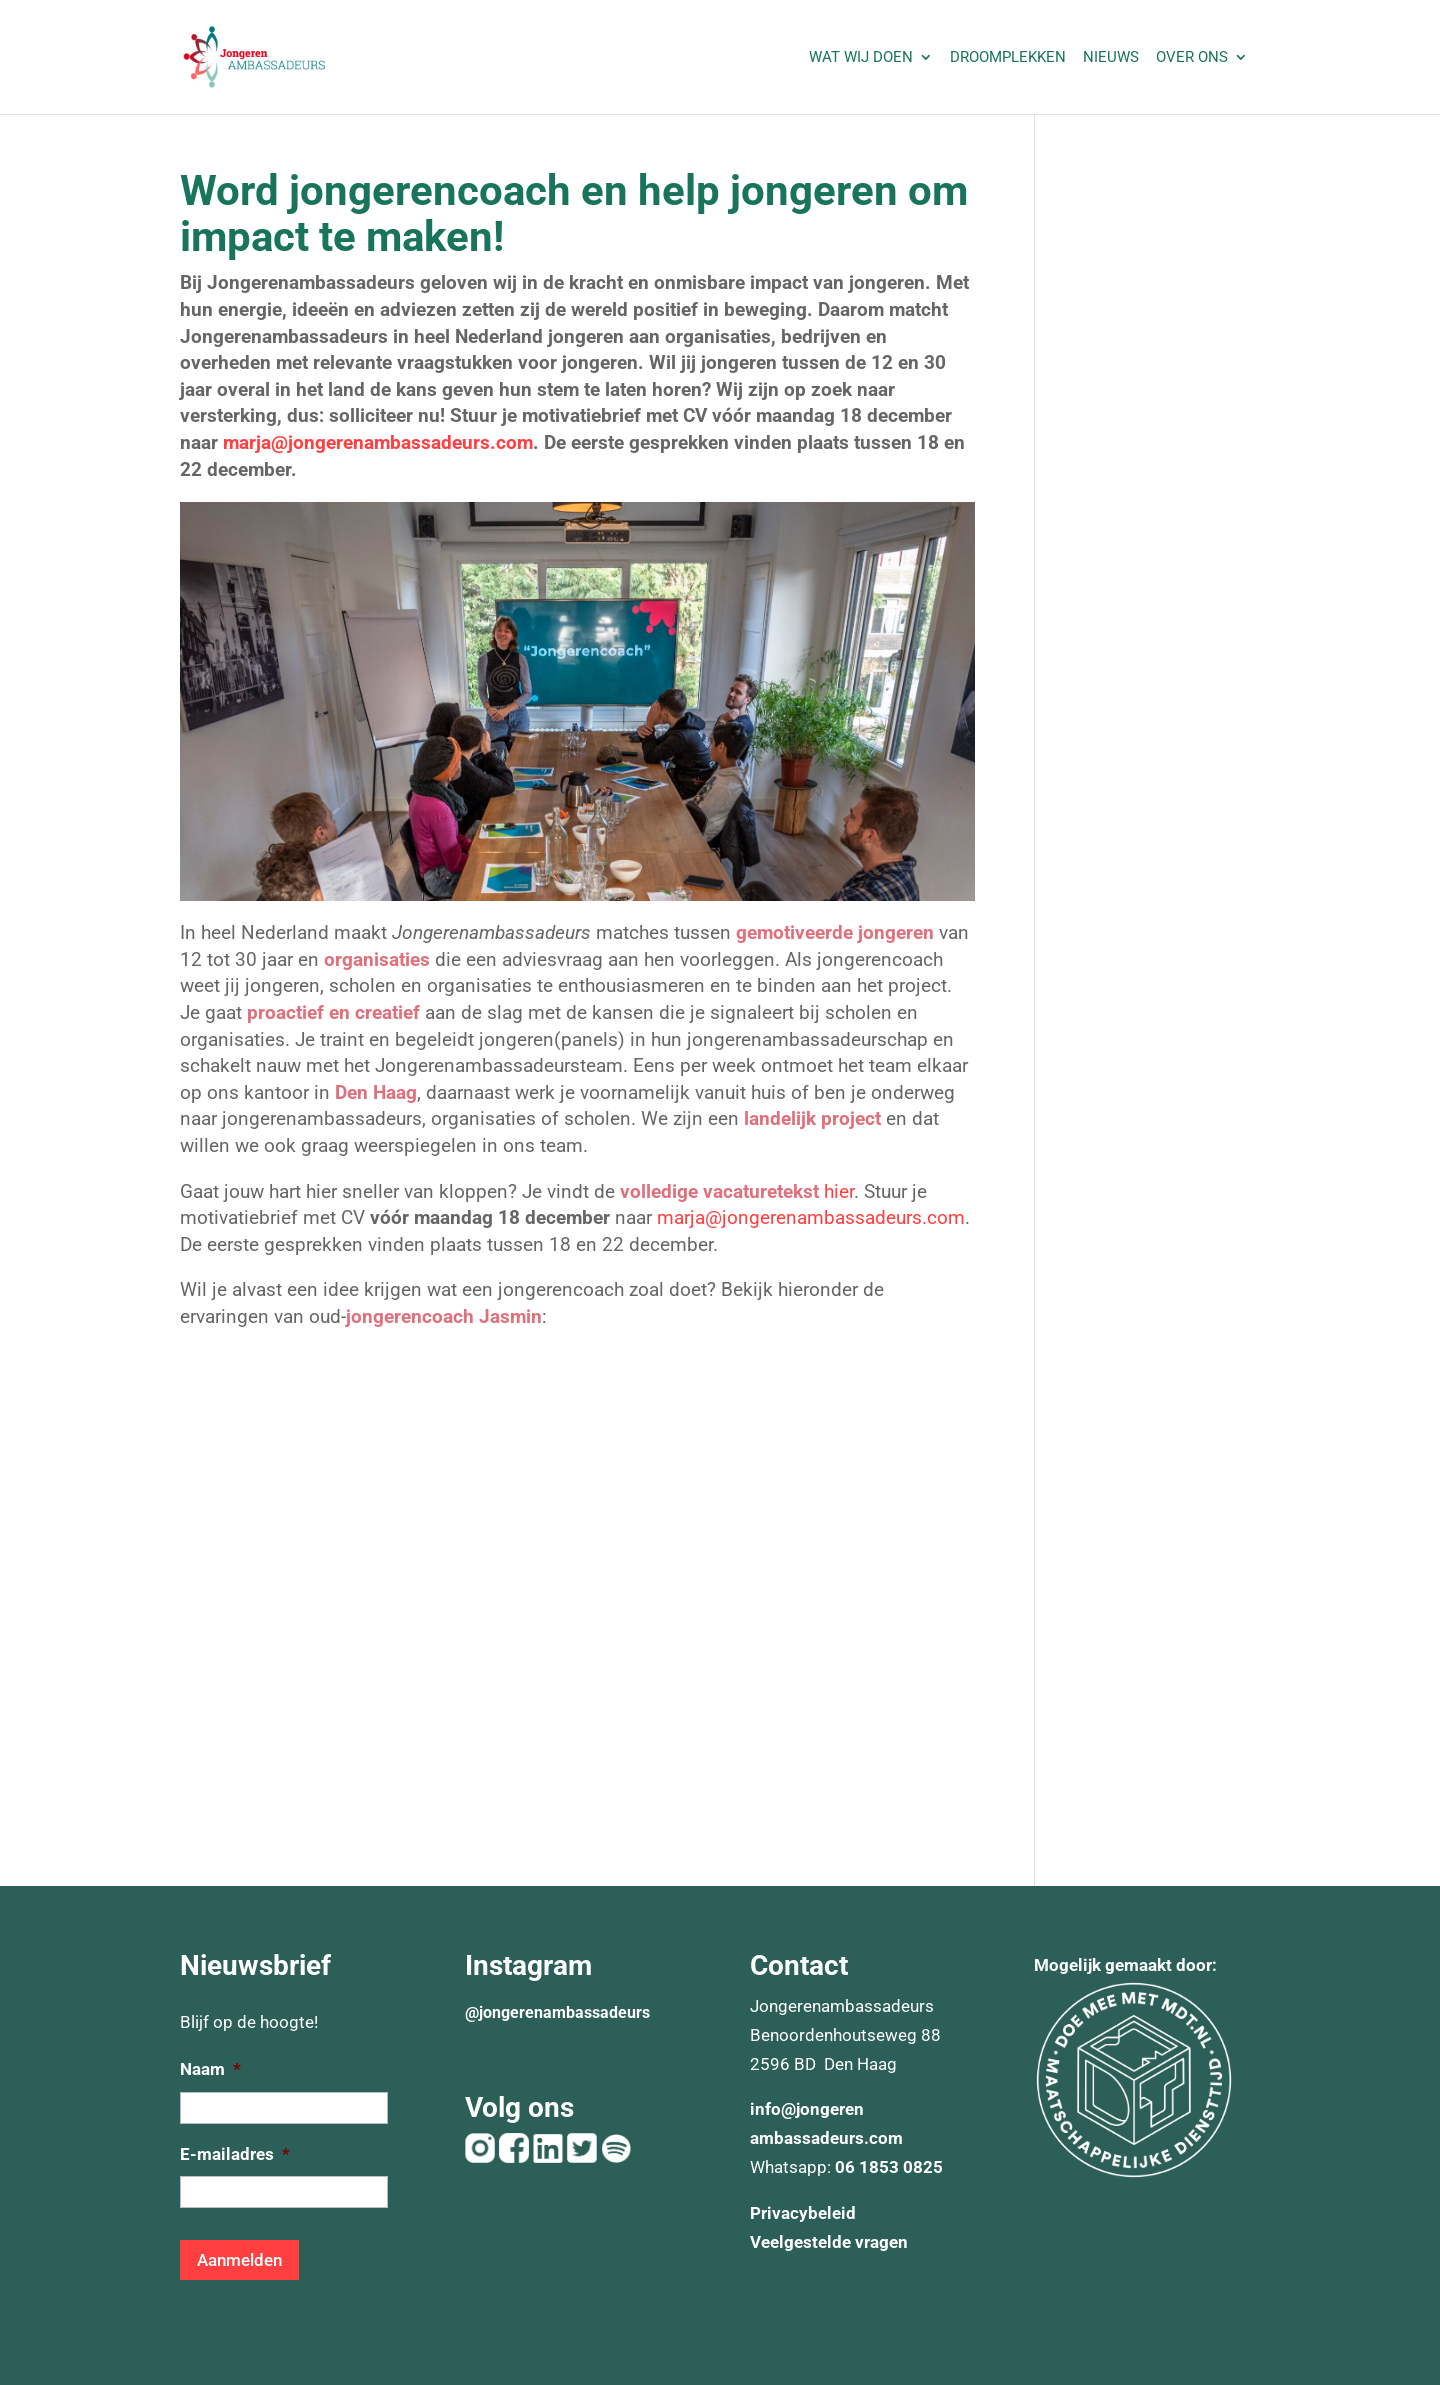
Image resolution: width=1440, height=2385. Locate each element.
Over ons (1192, 58)
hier (839, 1191)
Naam (210, 2069)
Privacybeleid (803, 2213)
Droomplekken (1008, 58)
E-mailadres (235, 2154)
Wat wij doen (861, 58)
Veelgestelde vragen (829, 2242)
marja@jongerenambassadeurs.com (378, 442)
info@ (773, 2109)
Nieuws (1111, 58)
